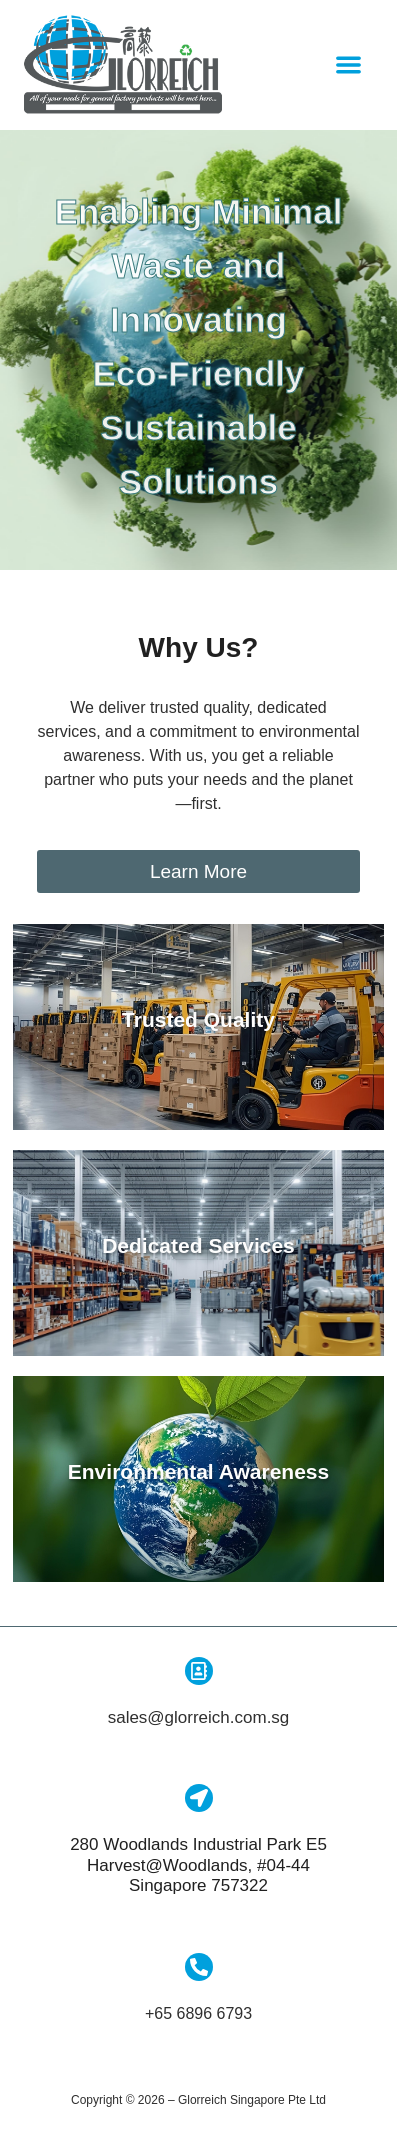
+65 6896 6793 (198, 2018)
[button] (349, 65)
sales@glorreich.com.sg (199, 1723)
